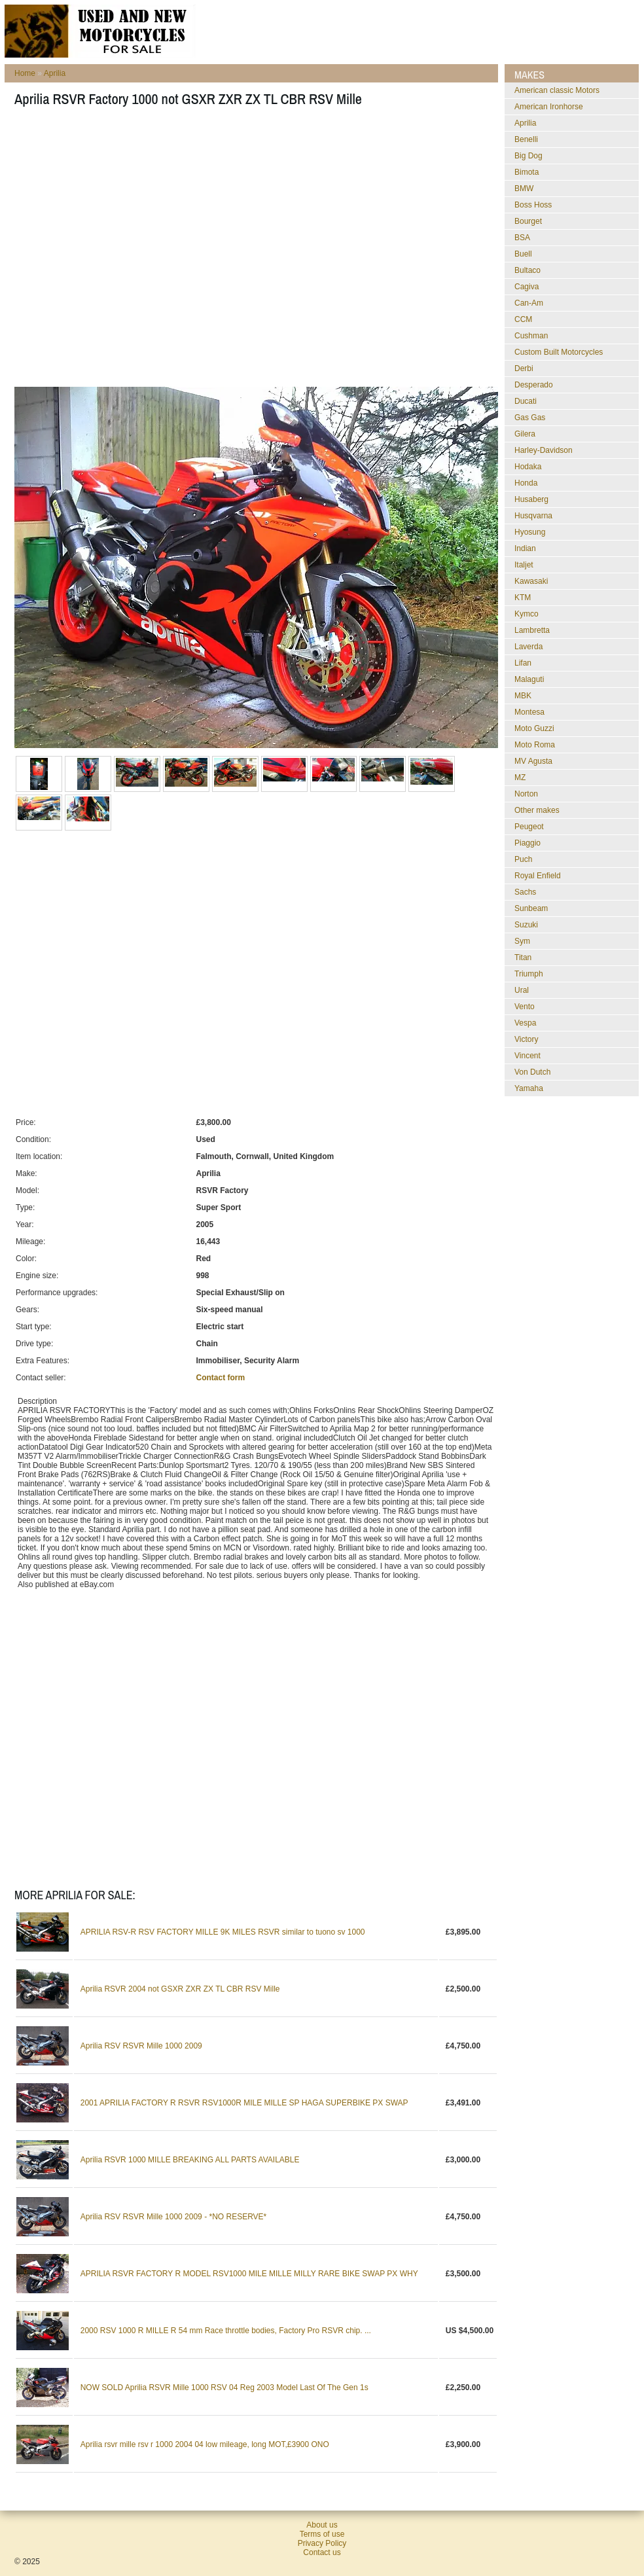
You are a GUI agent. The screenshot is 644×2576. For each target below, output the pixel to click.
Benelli (526, 139)
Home (24, 73)
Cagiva (526, 286)
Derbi (523, 368)
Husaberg (531, 499)
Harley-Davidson (543, 450)
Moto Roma (534, 744)
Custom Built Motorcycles (558, 352)
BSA (522, 237)
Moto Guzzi (534, 728)
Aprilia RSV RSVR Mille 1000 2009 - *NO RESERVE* (173, 2216)
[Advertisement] (122, 251)
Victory (526, 1039)
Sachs (525, 892)
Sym (522, 941)
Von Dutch (532, 1072)
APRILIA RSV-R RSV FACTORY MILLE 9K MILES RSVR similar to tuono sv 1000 (222, 1932)
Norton (526, 793)
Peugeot (529, 826)
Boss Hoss (533, 204)
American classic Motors (556, 90)
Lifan (522, 663)
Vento (524, 1006)
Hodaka (527, 466)
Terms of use (322, 2534)
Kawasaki (531, 581)
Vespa (525, 1023)
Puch (523, 859)
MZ (520, 777)
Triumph (528, 973)
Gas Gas (529, 417)
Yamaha (528, 1088)
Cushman (531, 335)
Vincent (527, 1055)
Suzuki (526, 924)
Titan (522, 957)
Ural (521, 990)
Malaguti (529, 679)
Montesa (529, 712)
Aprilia (54, 73)
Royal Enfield (537, 875)
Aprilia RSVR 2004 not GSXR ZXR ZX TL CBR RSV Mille (180, 1989)
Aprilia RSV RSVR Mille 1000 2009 (141, 2045)
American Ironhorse (548, 106)
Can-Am (528, 303)
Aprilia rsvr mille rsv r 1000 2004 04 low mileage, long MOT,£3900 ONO (204, 2444)
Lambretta (532, 630)
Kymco (526, 613)
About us (321, 2525)
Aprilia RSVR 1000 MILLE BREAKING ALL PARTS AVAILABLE (190, 2159)
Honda (525, 483)
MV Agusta (533, 761)
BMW (523, 188)
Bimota (526, 172)
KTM (522, 597)
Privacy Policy (322, 2543)
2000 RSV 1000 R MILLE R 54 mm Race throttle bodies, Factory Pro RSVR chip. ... (225, 2330)
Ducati (525, 401)
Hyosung (529, 532)
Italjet (523, 564)
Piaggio (527, 843)
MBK (522, 695)
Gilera (524, 433)
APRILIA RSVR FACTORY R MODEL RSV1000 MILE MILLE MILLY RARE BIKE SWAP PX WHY (249, 2273)
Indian (525, 548)
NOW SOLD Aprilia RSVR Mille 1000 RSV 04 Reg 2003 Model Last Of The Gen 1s (224, 2387)
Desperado (533, 384)
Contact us (321, 2552)
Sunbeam (531, 908)
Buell (523, 254)
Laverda (528, 646)
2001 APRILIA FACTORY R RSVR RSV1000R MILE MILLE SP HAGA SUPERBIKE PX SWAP (244, 2102)
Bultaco (527, 270)
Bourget (528, 221)
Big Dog (528, 155)
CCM (523, 319)
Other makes (537, 810)
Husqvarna (533, 515)
